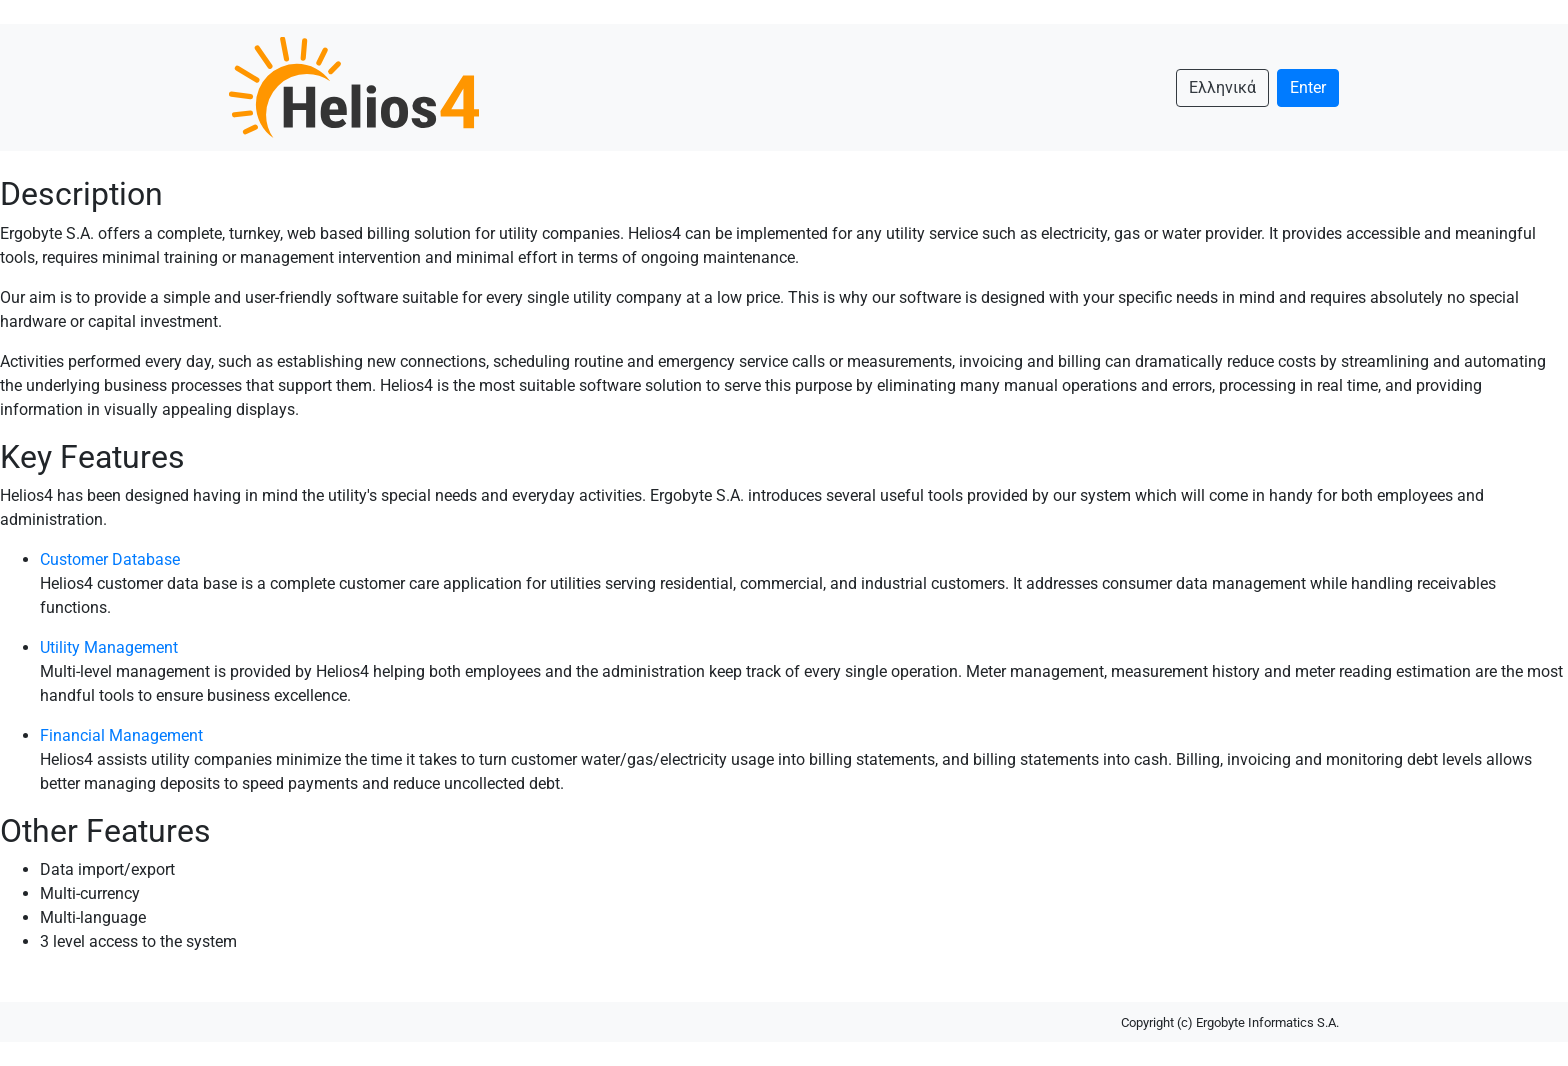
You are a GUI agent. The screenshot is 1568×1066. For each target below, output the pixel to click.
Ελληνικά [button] (1222, 87)
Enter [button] (1308, 87)
